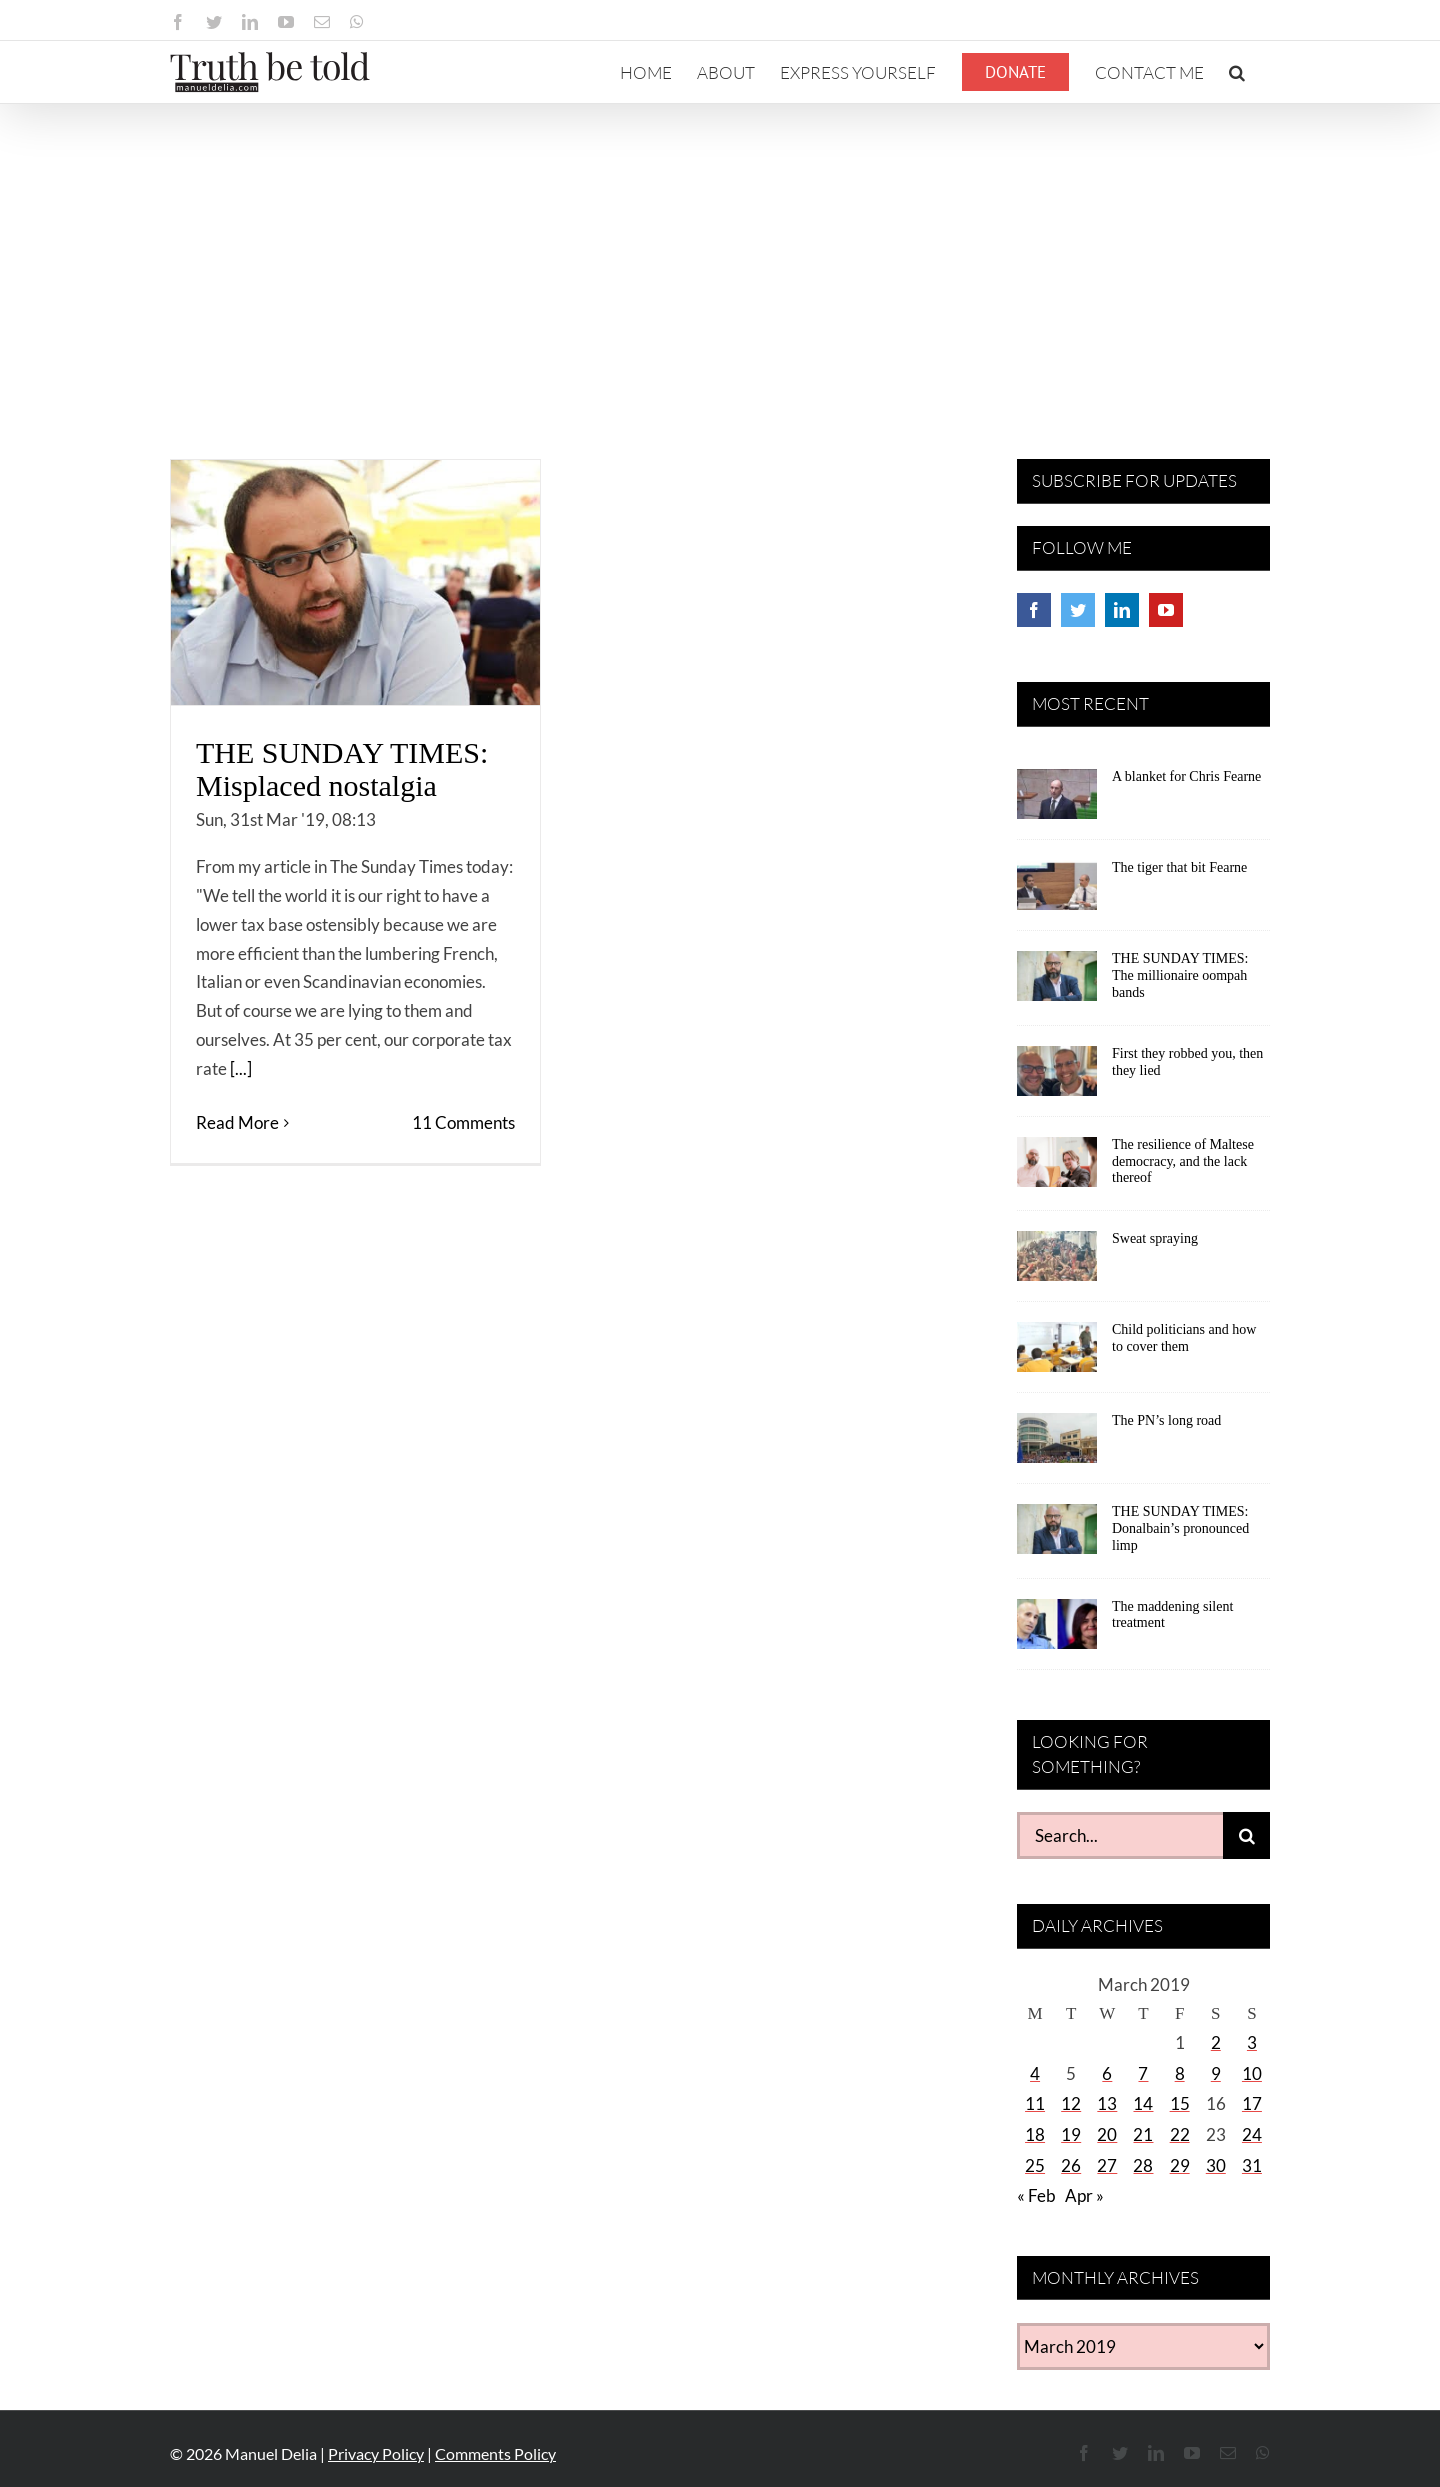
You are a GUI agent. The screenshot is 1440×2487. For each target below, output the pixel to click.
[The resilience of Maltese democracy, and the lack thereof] (1057, 1169)
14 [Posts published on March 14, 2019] (1143, 2103)
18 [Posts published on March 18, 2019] (1035, 2134)
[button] (1237, 72)
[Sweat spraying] (1057, 1263)
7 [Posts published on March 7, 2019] (1143, 2073)
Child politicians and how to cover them (1184, 1338)
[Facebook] (1034, 610)
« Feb (1036, 2195)
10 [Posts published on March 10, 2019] (1252, 2073)
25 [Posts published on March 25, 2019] (1035, 2165)
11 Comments (463, 1122)
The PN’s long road (1166, 1420)
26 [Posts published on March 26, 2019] (1071, 2165)
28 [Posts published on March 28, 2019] (1143, 2165)
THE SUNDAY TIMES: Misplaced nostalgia (342, 769)
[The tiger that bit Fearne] (1057, 892)
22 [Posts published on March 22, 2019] (1180, 2134)
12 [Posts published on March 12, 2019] (1071, 2103)
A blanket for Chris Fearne (1186, 776)
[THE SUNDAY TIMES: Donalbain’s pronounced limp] (1057, 1536)
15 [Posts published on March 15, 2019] (1180, 2103)
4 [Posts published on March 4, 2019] (1035, 2073)
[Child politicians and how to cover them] (1057, 1354)
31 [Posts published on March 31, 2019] (1252, 2165)
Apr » (1084, 2195)
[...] (241, 1068)
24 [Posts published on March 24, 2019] (1252, 2134)
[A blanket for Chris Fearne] (1057, 801)
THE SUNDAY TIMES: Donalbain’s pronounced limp (1180, 1528)
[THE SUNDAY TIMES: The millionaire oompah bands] (1057, 983)
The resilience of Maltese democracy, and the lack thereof (1183, 1161)
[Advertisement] (720, 254)
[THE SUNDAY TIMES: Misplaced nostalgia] (355, 582)
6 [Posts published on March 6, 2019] (1107, 2073)
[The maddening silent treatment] (1057, 1631)
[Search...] (1120, 1835)
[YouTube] (1166, 610)
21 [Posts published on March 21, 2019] (1143, 2134)
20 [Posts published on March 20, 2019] (1107, 2134)
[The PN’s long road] (1057, 1445)
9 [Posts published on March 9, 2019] (1216, 2073)
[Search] (1246, 1835)
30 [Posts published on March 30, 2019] (1216, 2165)
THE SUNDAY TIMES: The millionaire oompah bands (1180, 975)
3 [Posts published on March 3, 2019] (1252, 2042)
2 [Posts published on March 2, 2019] (1216, 2042)
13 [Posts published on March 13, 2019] (1107, 2103)
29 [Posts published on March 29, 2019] (1180, 2165)
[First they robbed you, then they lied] (1057, 1078)
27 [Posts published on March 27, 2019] (1107, 2165)
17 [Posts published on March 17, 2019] (1252, 2103)
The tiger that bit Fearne (1179, 867)
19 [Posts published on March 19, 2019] (1071, 2134)
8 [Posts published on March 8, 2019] (1180, 2073)
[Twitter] (1078, 610)
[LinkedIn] (1122, 610)
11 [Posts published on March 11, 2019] (1035, 2103)
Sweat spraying (1155, 1238)
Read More (237, 1122)
